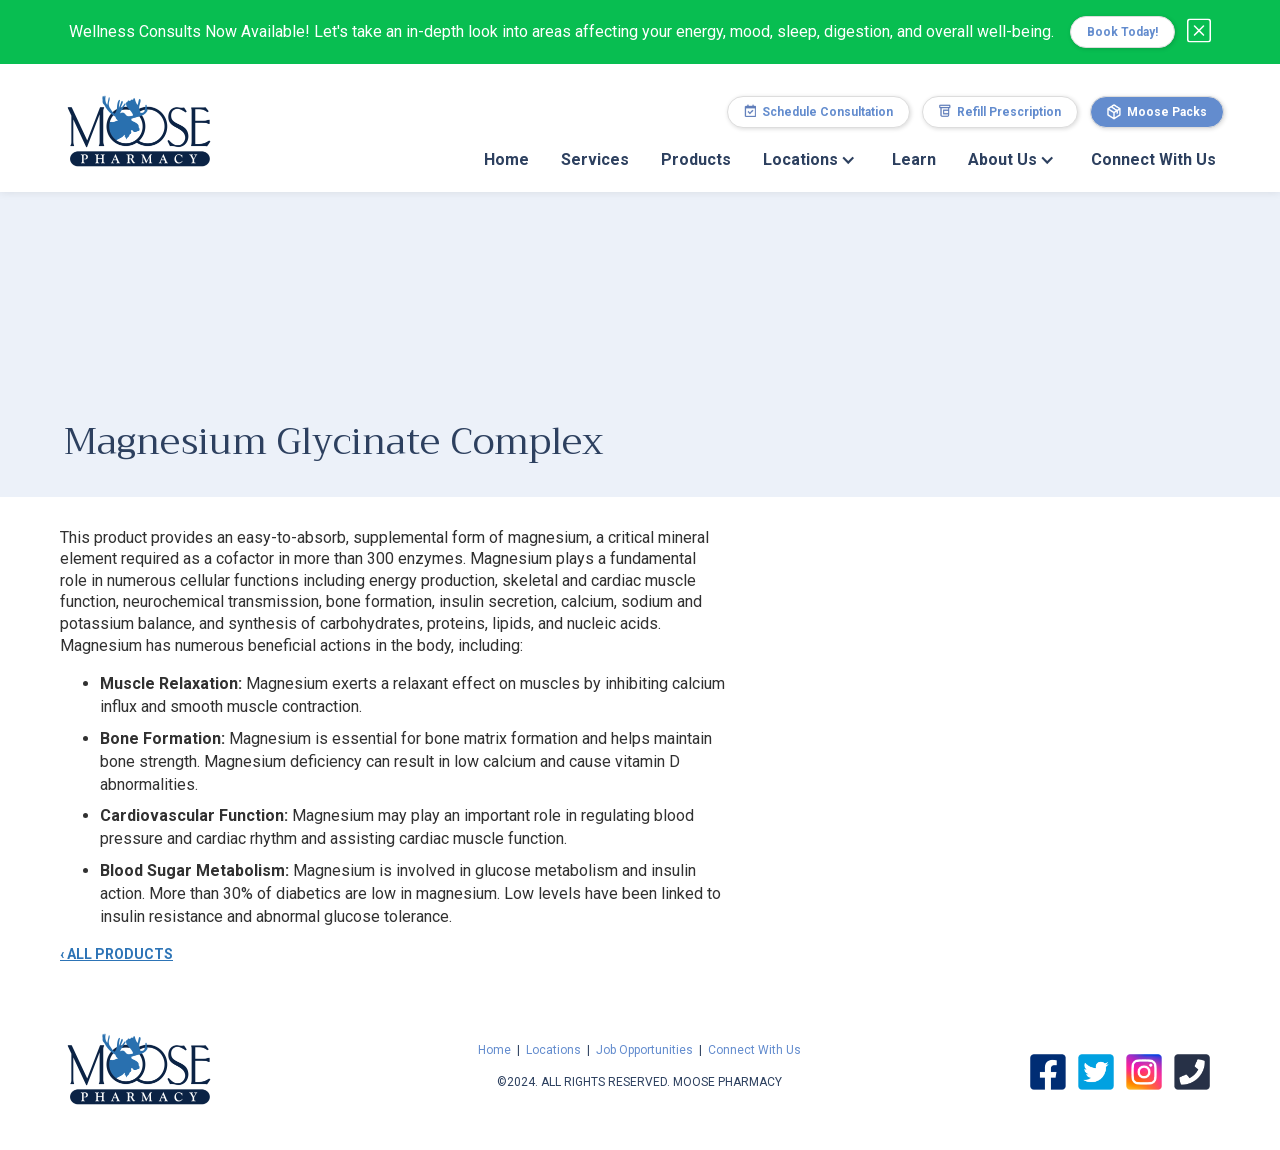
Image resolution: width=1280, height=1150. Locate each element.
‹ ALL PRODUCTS (116, 954)
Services (595, 159)
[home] (139, 120)
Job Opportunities (644, 1050)
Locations (553, 1050)
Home (506, 159)
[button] (811, 160)
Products (696, 159)
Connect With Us (1153, 159)
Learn (914, 159)
